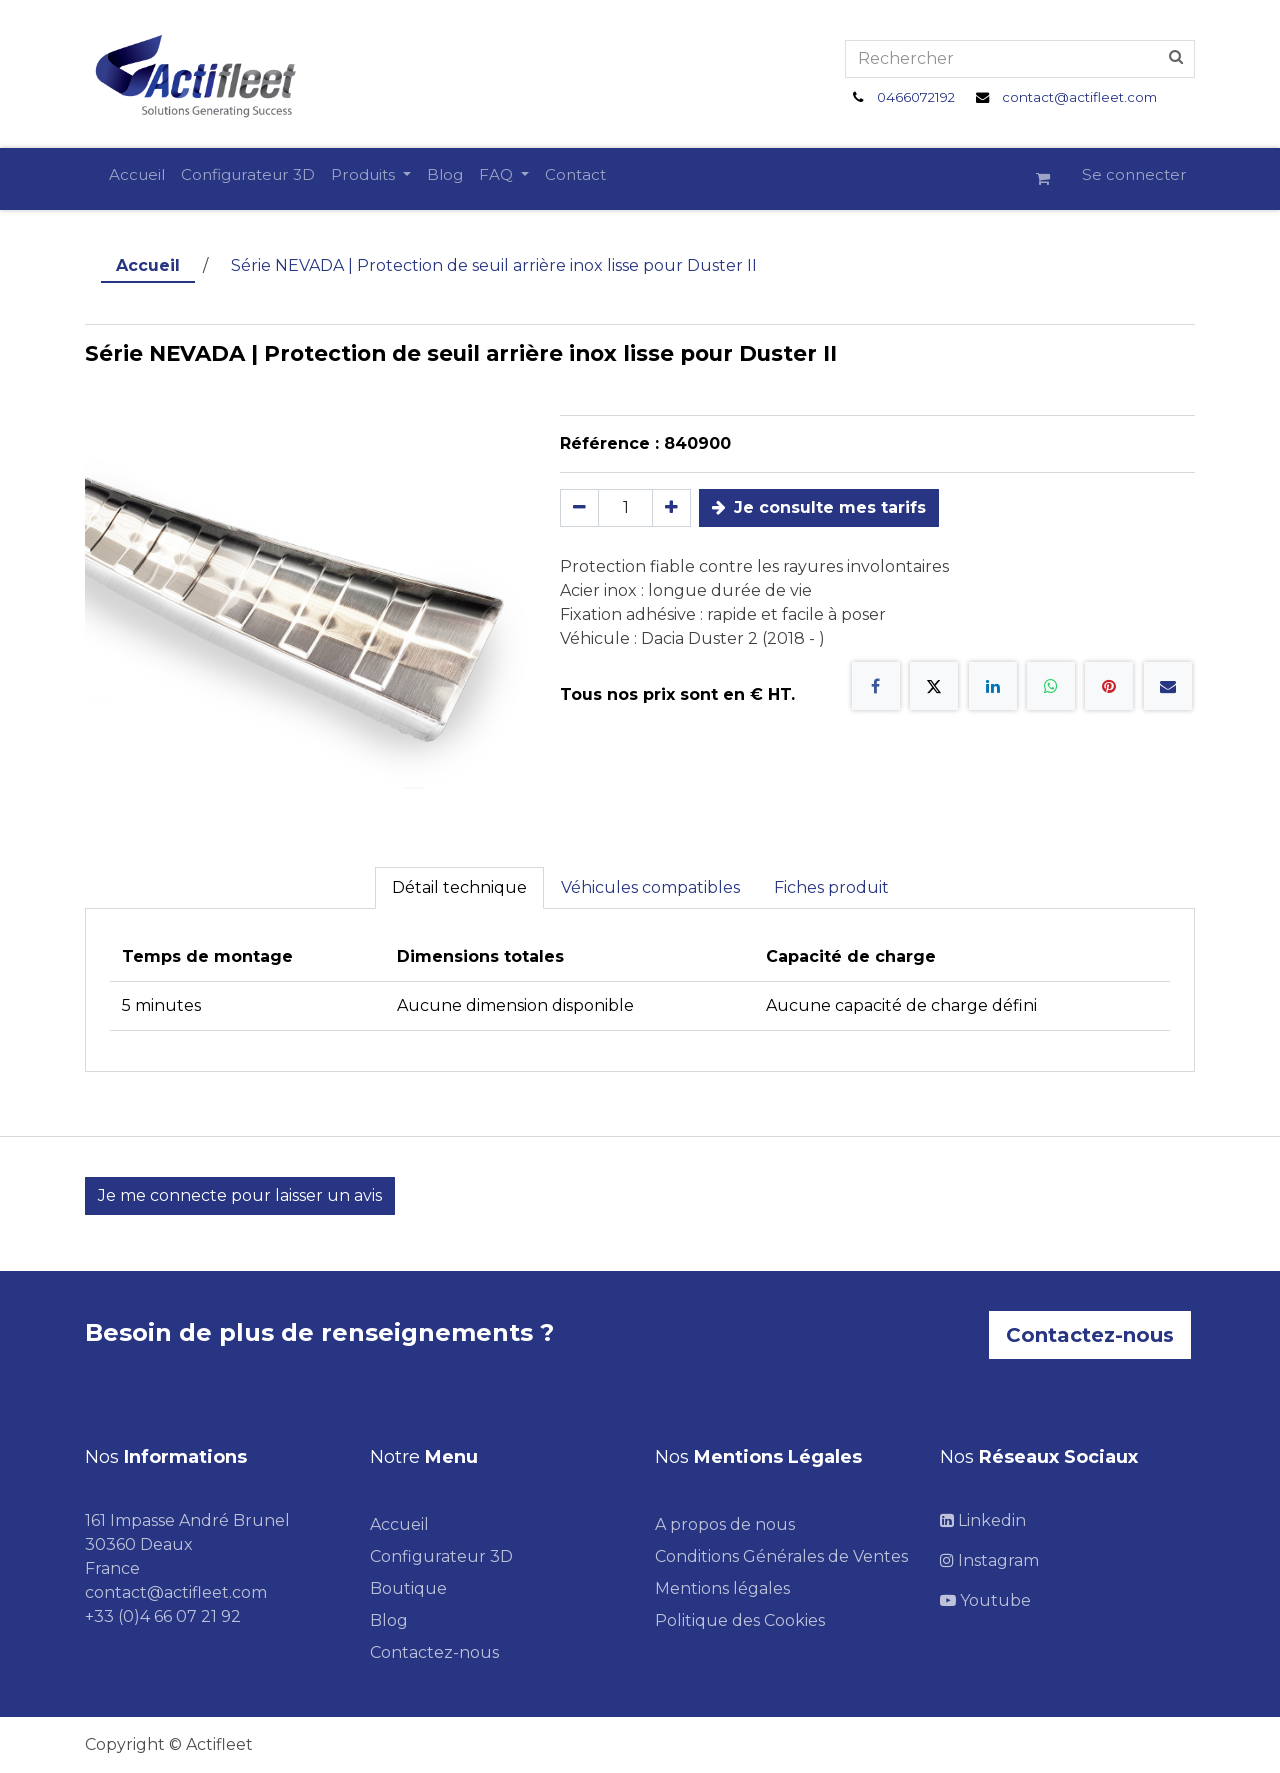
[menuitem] (137, 175)
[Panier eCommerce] (1051, 179)
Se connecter (1134, 174)
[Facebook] (876, 686)
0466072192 (916, 97)
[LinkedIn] (993, 686)
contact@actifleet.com (1079, 97)
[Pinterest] (1109, 686)
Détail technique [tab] (459, 887)
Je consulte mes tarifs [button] (819, 507)
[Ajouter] (671, 508)
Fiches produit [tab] (831, 887)
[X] (934, 686)
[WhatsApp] (1051, 686)
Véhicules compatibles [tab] (650, 887)
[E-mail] (1168, 686)
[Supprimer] (579, 508)
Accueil (148, 265)
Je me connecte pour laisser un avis (240, 1195)
